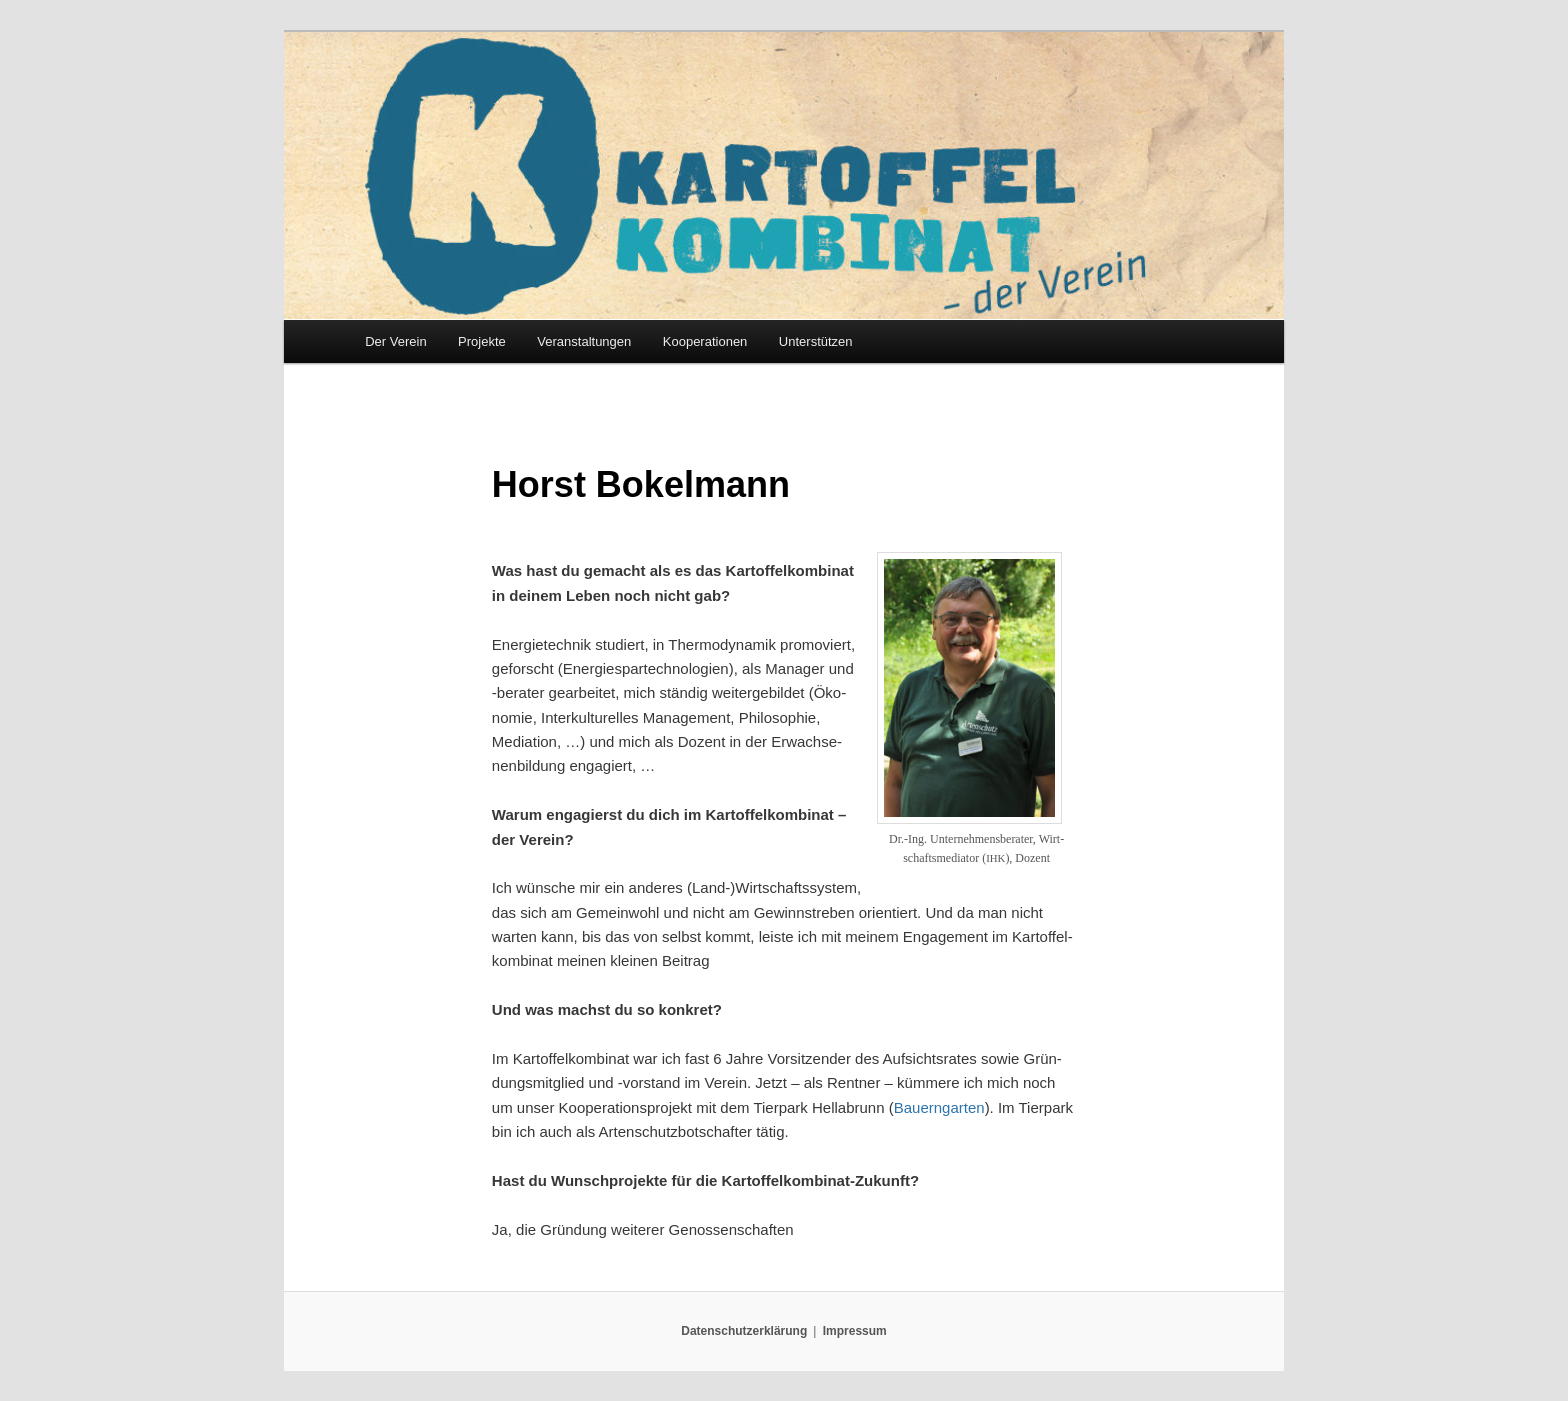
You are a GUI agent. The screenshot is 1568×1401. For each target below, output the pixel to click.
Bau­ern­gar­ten (939, 1107)
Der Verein (395, 341)
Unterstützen (816, 341)
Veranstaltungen (584, 341)
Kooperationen (705, 341)
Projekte (482, 341)
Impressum (855, 1331)
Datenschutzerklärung (744, 1331)
